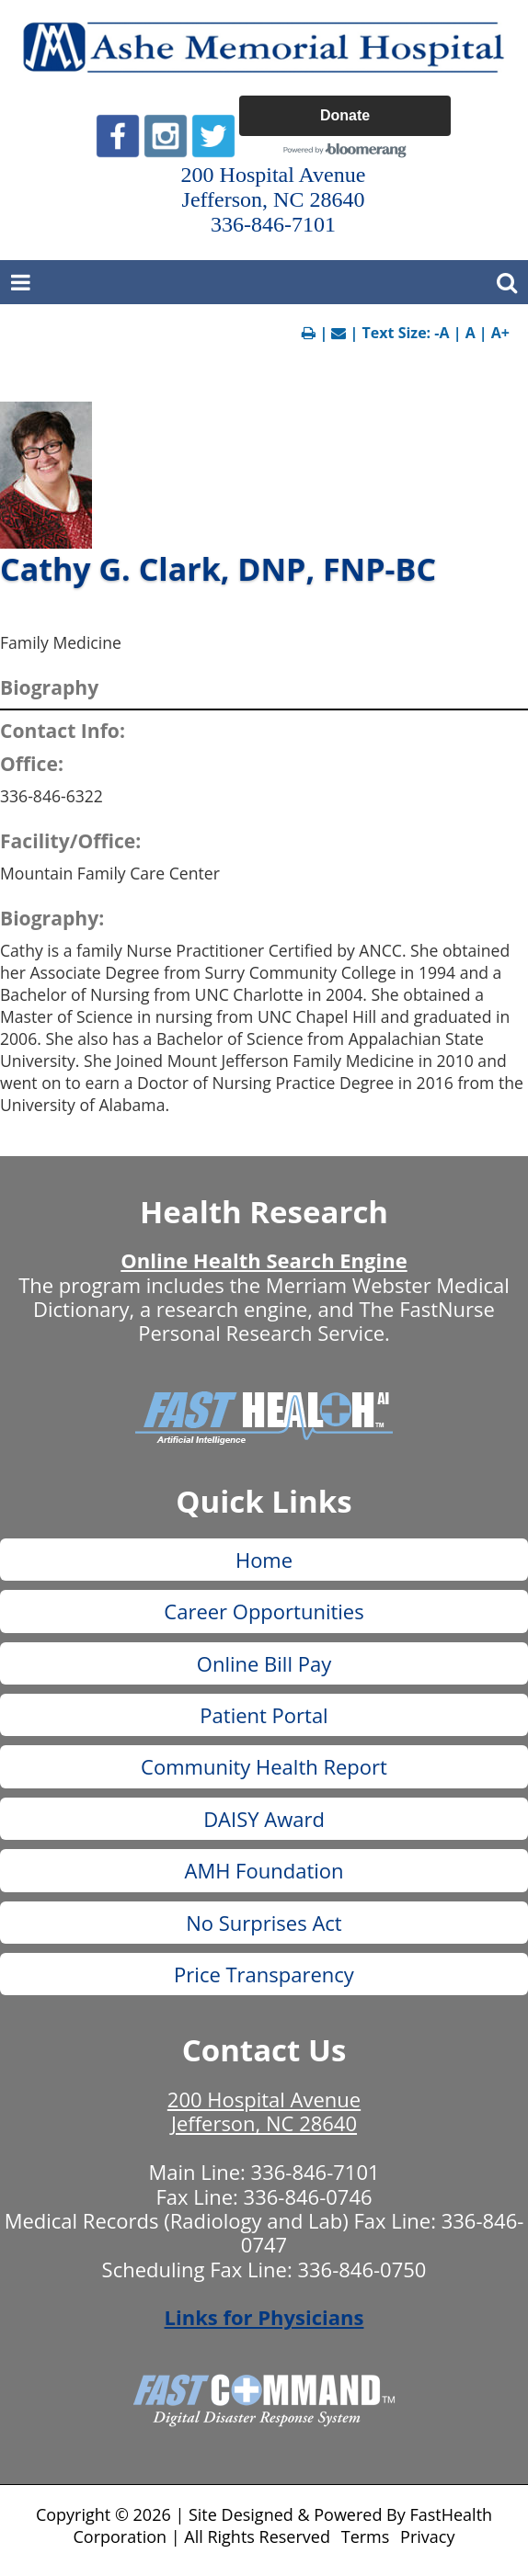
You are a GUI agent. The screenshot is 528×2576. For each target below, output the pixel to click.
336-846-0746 (308, 2196)
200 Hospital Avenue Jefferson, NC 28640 (264, 2111)
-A (441, 333)
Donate (345, 115)
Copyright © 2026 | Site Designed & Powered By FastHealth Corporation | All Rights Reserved (264, 2525)
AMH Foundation (263, 1870)
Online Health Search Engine (264, 1260)
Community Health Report (264, 1766)
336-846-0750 (361, 2269)
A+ (500, 333)
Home (264, 1559)
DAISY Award (264, 1819)
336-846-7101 (315, 2171)
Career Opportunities (263, 1611)
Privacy (427, 2536)
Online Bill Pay (264, 1663)
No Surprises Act (263, 1922)
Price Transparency (264, 1974)
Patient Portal (263, 1715)
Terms (365, 2536)
